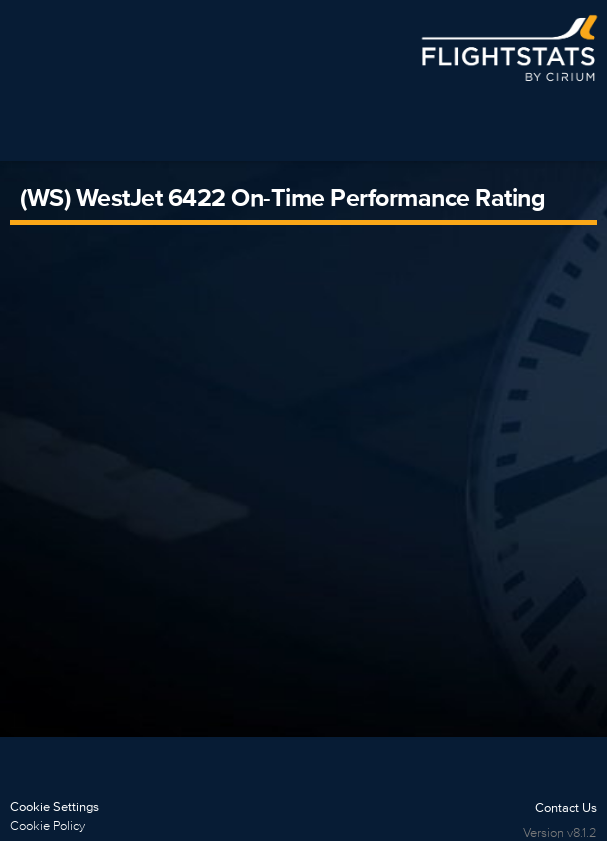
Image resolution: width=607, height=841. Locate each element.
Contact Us (566, 807)
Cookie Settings (54, 806)
